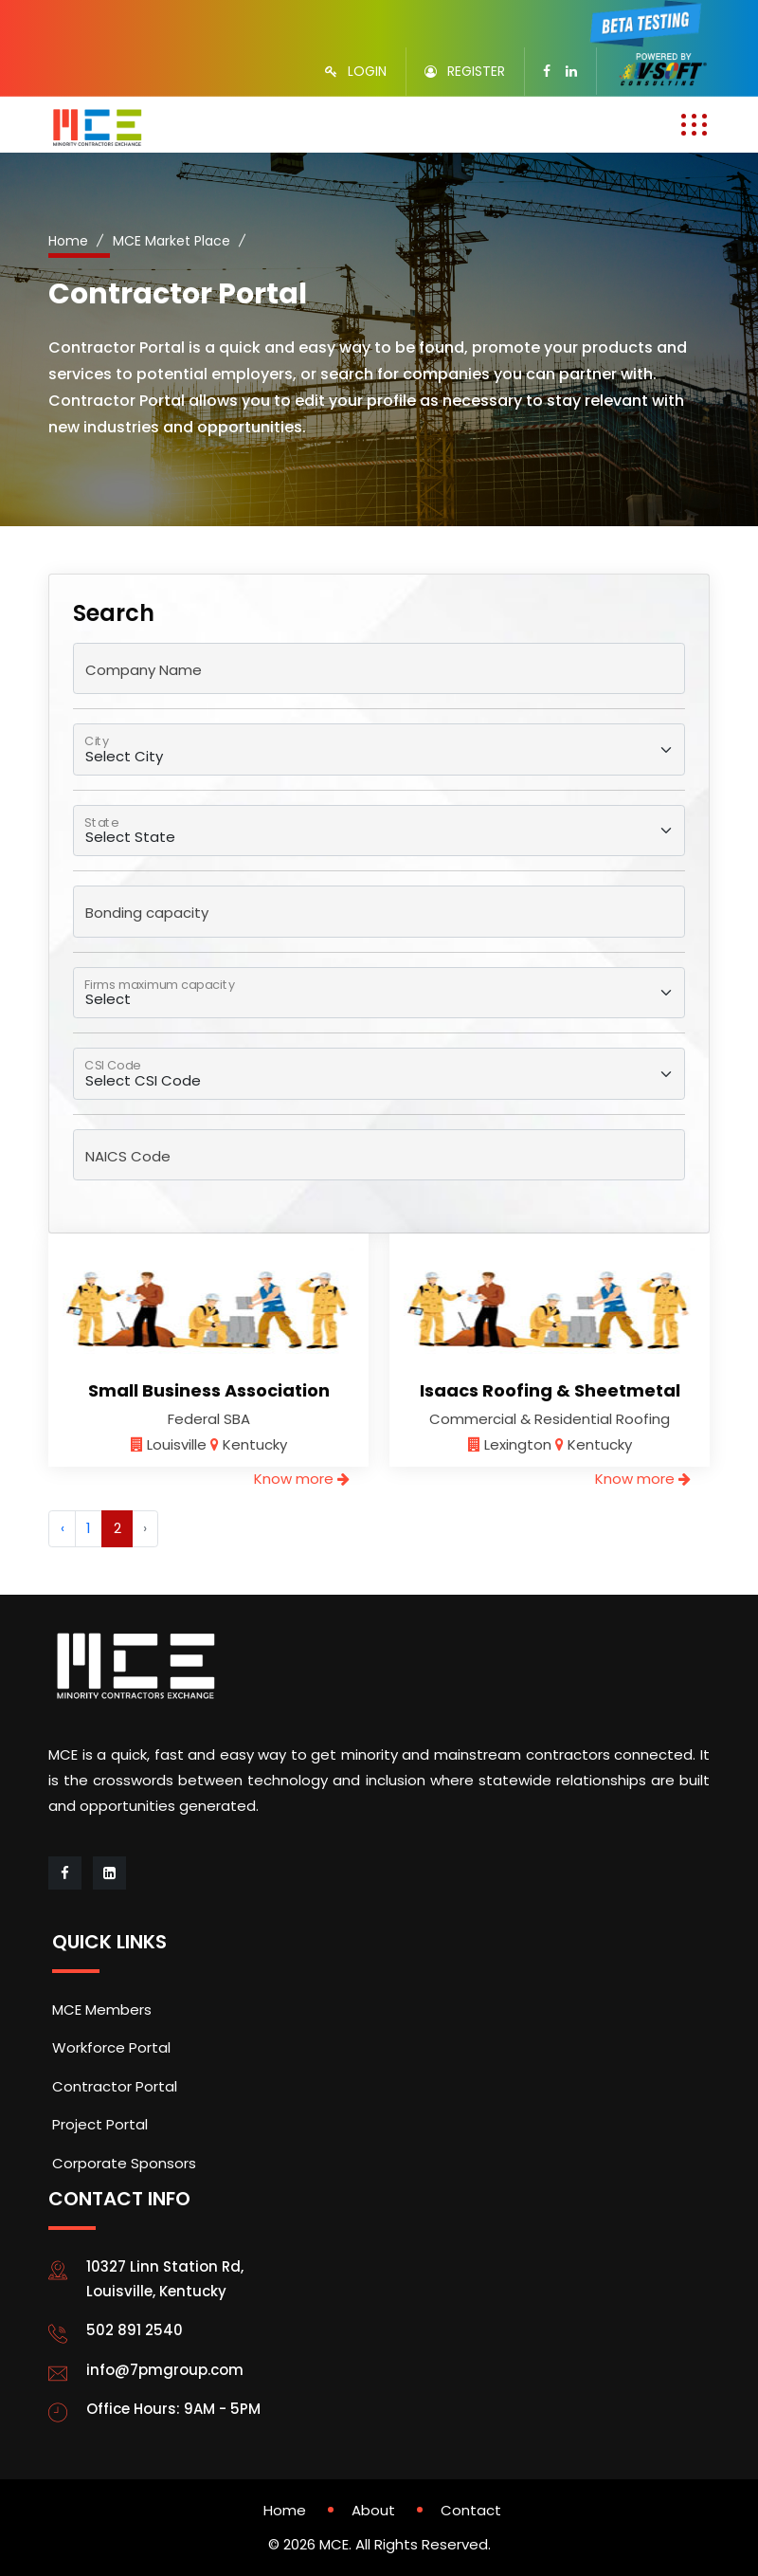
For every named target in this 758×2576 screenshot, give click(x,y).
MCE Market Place (171, 240)
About (373, 2510)
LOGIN (367, 71)
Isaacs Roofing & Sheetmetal (550, 1390)
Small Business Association (209, 1390)
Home (68, 240)
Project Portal (100, 2124)
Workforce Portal (111, 2047)
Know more (302, 1479)
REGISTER (476, 71)
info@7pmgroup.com (165, 2370)
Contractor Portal (114, 2086)
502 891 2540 (134, 2330)
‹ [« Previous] (62, 1528)
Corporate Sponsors (124, 2163)
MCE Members (102, 2009)
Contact (471, 2510)
